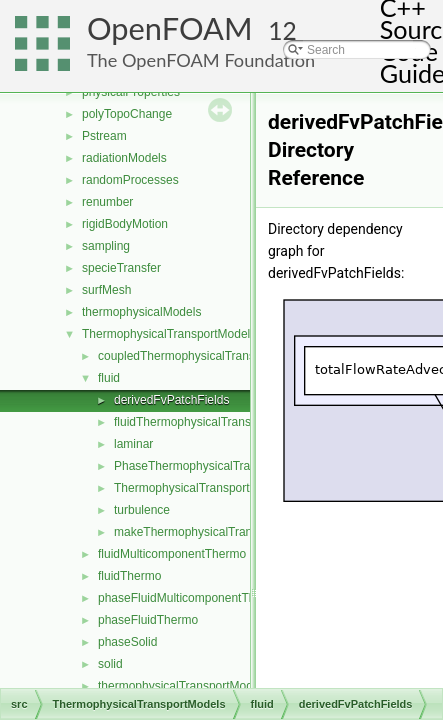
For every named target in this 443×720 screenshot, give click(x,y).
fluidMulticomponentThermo (172, 554)
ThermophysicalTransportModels (169, 334)
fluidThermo (129, 576)
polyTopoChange (127, 114)
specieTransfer (121, 268)
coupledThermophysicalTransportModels (206, 356)
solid (110, 664)
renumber (107, 202)
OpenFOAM (170, 28)
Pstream (104, 136)
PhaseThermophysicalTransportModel (215, 466)
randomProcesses (130, 180)
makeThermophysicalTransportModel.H (219, 532)
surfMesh (106, 290)
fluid (109, 378)
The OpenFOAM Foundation (201, 60)
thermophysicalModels (141, 312)
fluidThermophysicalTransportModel (209, 422)
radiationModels (124, 158)
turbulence (142, 510)
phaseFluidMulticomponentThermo (190, 598)
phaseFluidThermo (148, 620)
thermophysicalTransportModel (180, 686)
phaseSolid (127, 642)
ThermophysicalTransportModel (198, 488)
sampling (106, 246)
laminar (133, 444)
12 (282, 30)
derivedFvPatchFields (171, 400)
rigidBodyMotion (125, 224)
